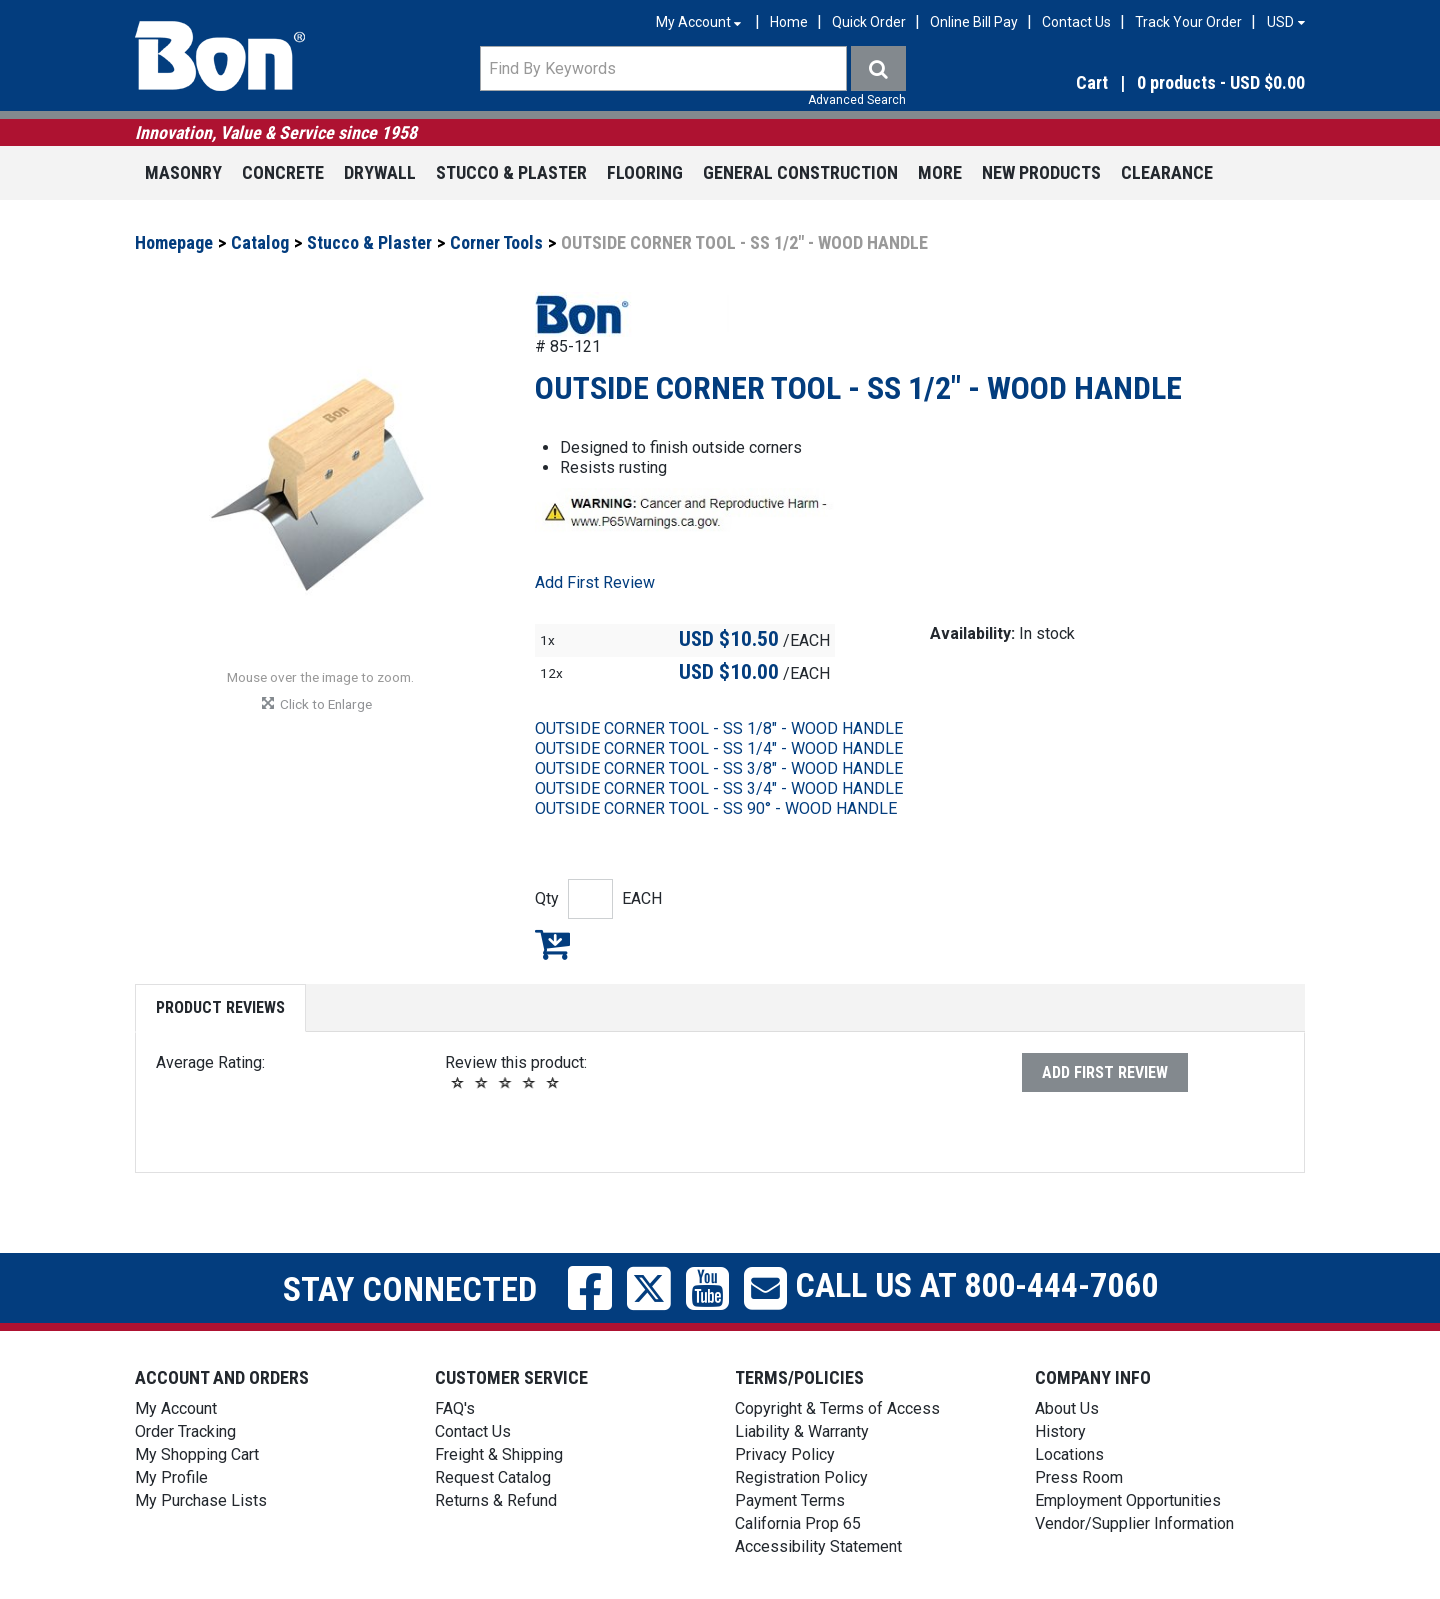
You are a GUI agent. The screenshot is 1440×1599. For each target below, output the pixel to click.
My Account (176, 1408)
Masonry (183, 172)
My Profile (171, 1477)
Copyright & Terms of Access (837, 1408)
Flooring (645, 172)
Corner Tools (496, 242)
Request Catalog (493, 1477)
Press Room (1079, 1477)
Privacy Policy (785, 1454)
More (940, 172)
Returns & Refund (496, 1500)
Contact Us (1076, 22)
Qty (547, 898)
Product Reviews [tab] (220, 1007)
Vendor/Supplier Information (1134, 1523)
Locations (1069, 1454)
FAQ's (455, 1408)
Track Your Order (1188, 22)
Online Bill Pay (974, 22)
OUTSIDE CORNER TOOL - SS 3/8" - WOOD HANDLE (719, 768)
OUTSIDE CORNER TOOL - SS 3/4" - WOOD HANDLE (719, 788)
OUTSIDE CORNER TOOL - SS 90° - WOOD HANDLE (716, 808)
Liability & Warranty (802, 1431)
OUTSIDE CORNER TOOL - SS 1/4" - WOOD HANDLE (719, 748)
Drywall (380, 172)
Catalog (260, 242)
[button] (1129, 83)
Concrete (283, 172)
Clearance (1167, 172)
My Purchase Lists (201, 1500)
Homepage (174, 242)
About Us (1067, 1408)
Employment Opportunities (1128, 1500)
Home (789, 22)
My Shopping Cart (197, 1454)
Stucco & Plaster (511, 172)
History (1060, 1431)
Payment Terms (790, 1500)
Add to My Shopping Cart (552, 944)
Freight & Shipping (499, 1454)
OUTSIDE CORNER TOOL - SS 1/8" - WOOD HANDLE (719, 728)
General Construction (800, 172)
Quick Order (869, 22)
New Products (1041, 172)
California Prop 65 (798, 1523)
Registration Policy (801, 1477)
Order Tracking (185, 1431)
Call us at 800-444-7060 (972, 1285)
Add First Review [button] (595, 582)
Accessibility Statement (818, 1546)
